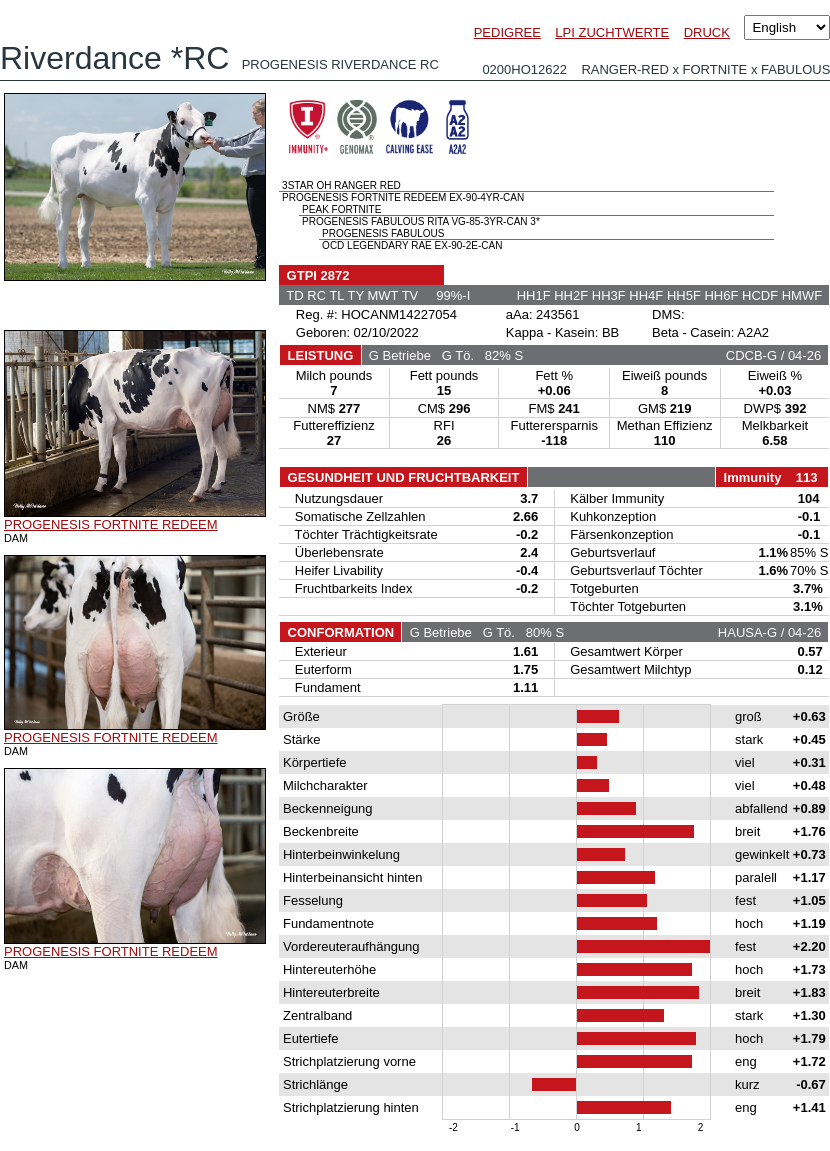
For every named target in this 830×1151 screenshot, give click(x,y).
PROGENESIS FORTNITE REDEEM (111, 524)
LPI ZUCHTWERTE (612, 32)
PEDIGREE (507, 32)
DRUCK (707, 32)
